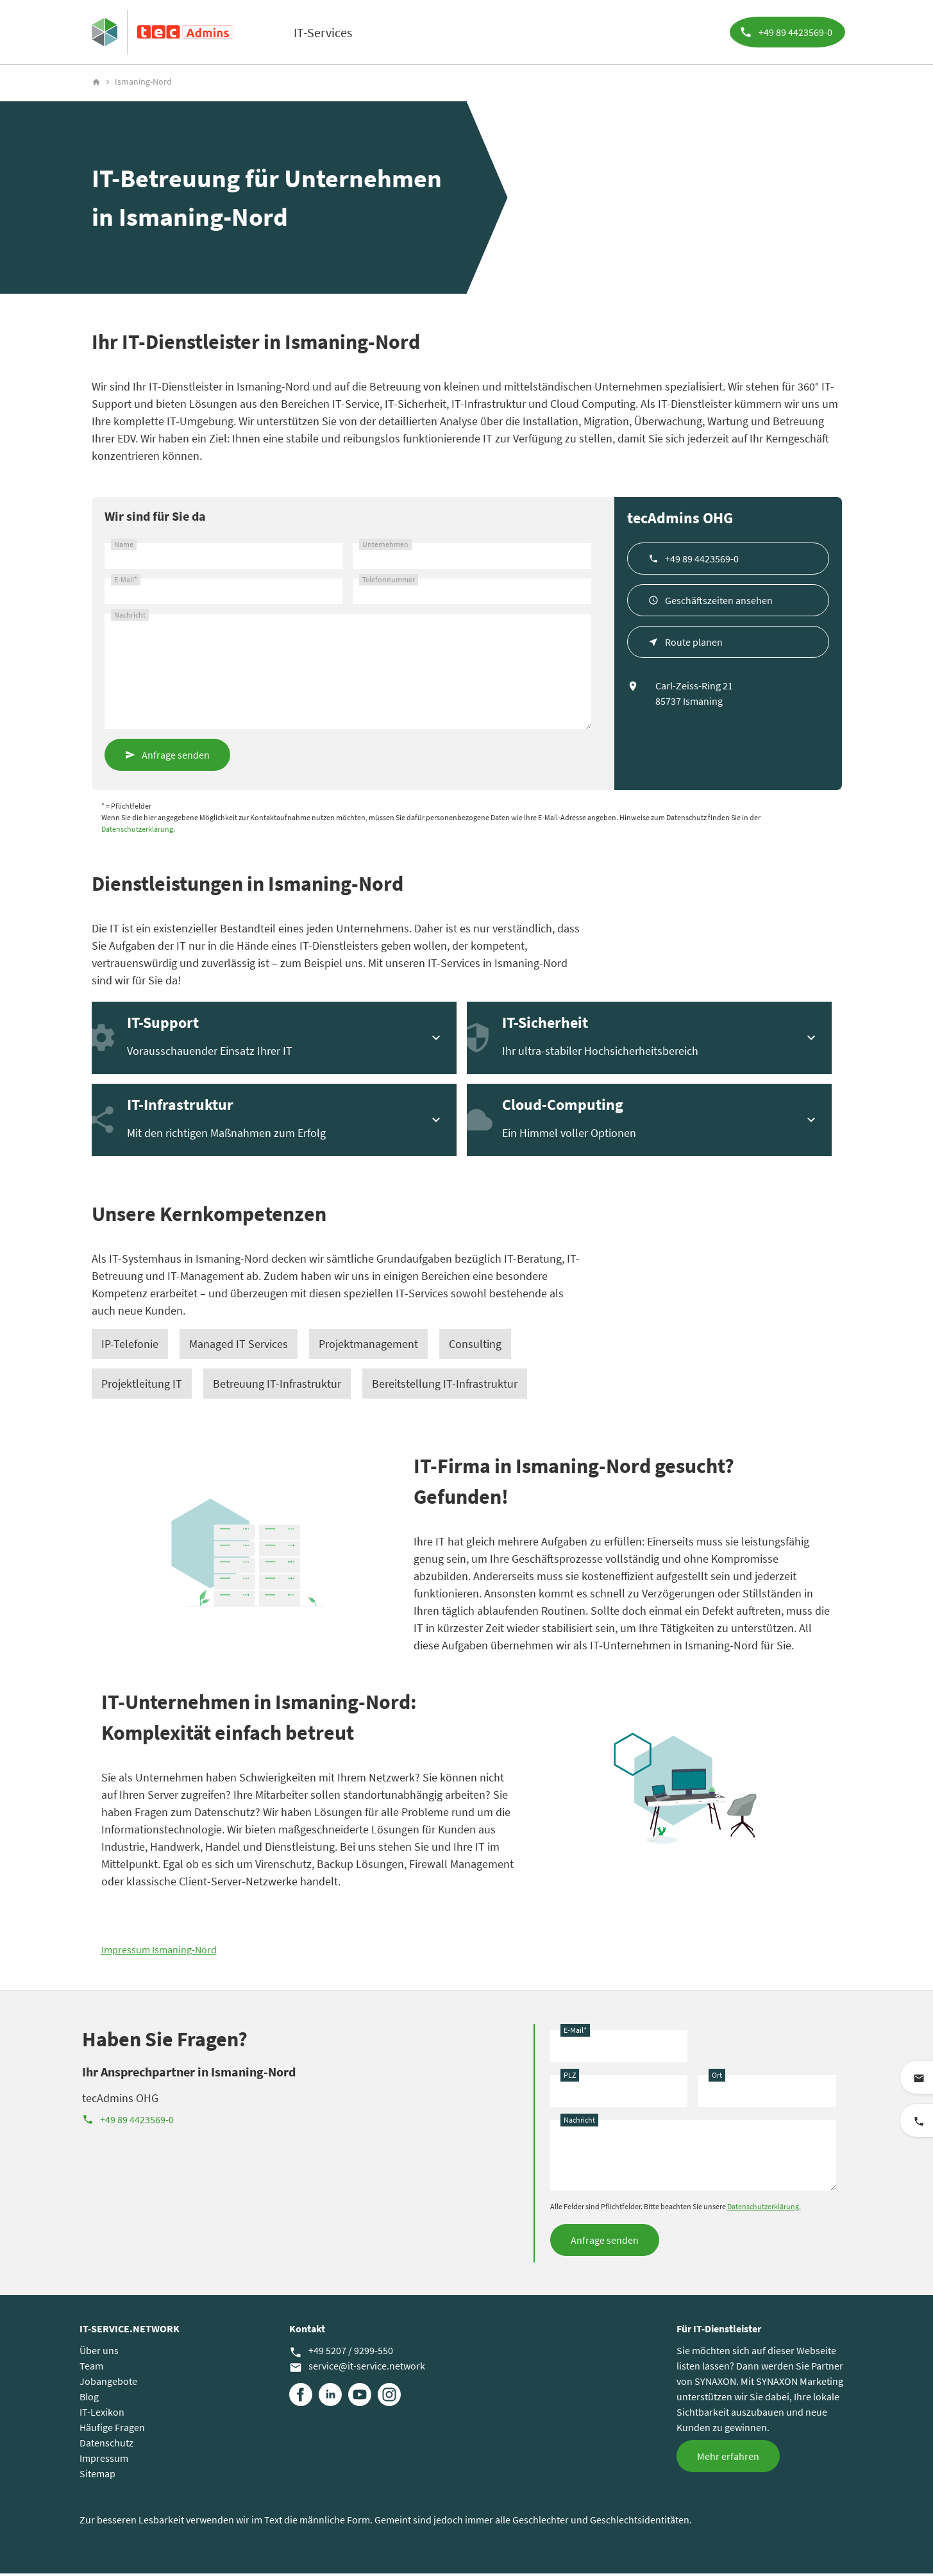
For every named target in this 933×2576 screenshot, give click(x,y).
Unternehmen (385, 546)
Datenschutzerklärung (137, 831)
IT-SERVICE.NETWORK (130, 2331)
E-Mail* (125, 582)
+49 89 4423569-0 (702, 561)
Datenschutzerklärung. (764, 2209)
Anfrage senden (176, 757)
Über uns (99, 2352)
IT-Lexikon (102, 2414)
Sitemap (97, 2476)
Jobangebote (108, 2383)
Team (91, 2368)
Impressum (104, 2460)
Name (123, 546)
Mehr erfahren (728, 2458)
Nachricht (130, 617)
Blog (89, 2399)
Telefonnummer (388, 582)
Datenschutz (106, 2445)
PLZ (570, 2077)
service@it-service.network (357, 2369)
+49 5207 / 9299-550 (341, 2353)
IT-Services (323, 32)
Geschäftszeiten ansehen (719, 602)
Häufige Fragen (112, 2429)
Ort (717, 2077)
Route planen (694, 644)
